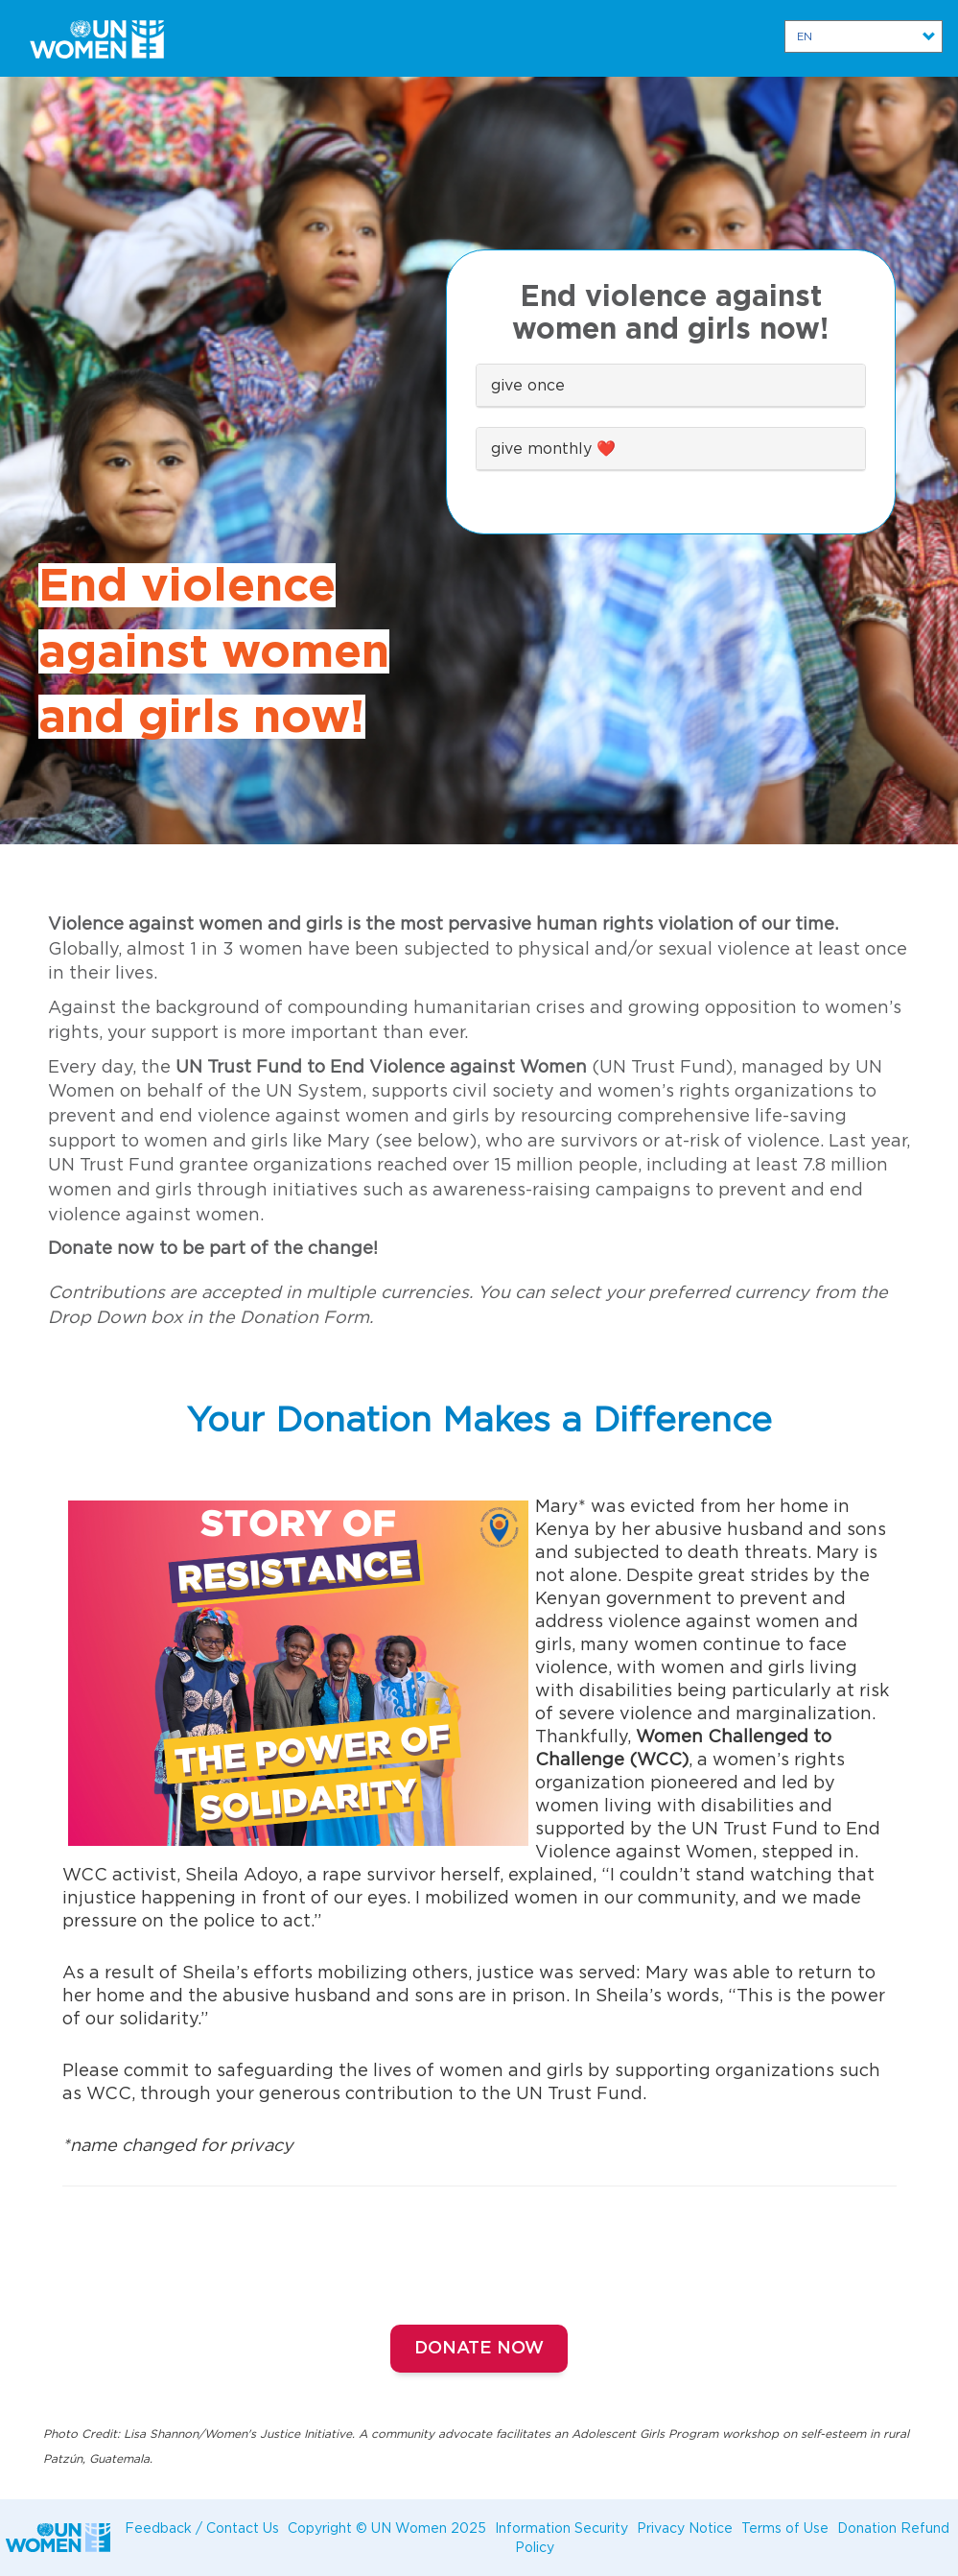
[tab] (671, 386)
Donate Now (479, 2348)
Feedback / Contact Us (202, 2527)
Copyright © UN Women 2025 (387, 2527)
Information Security (561, 2527)
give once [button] (528, 384)
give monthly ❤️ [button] (553, 448)
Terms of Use (785, 2527)
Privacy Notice (685, 2527)
